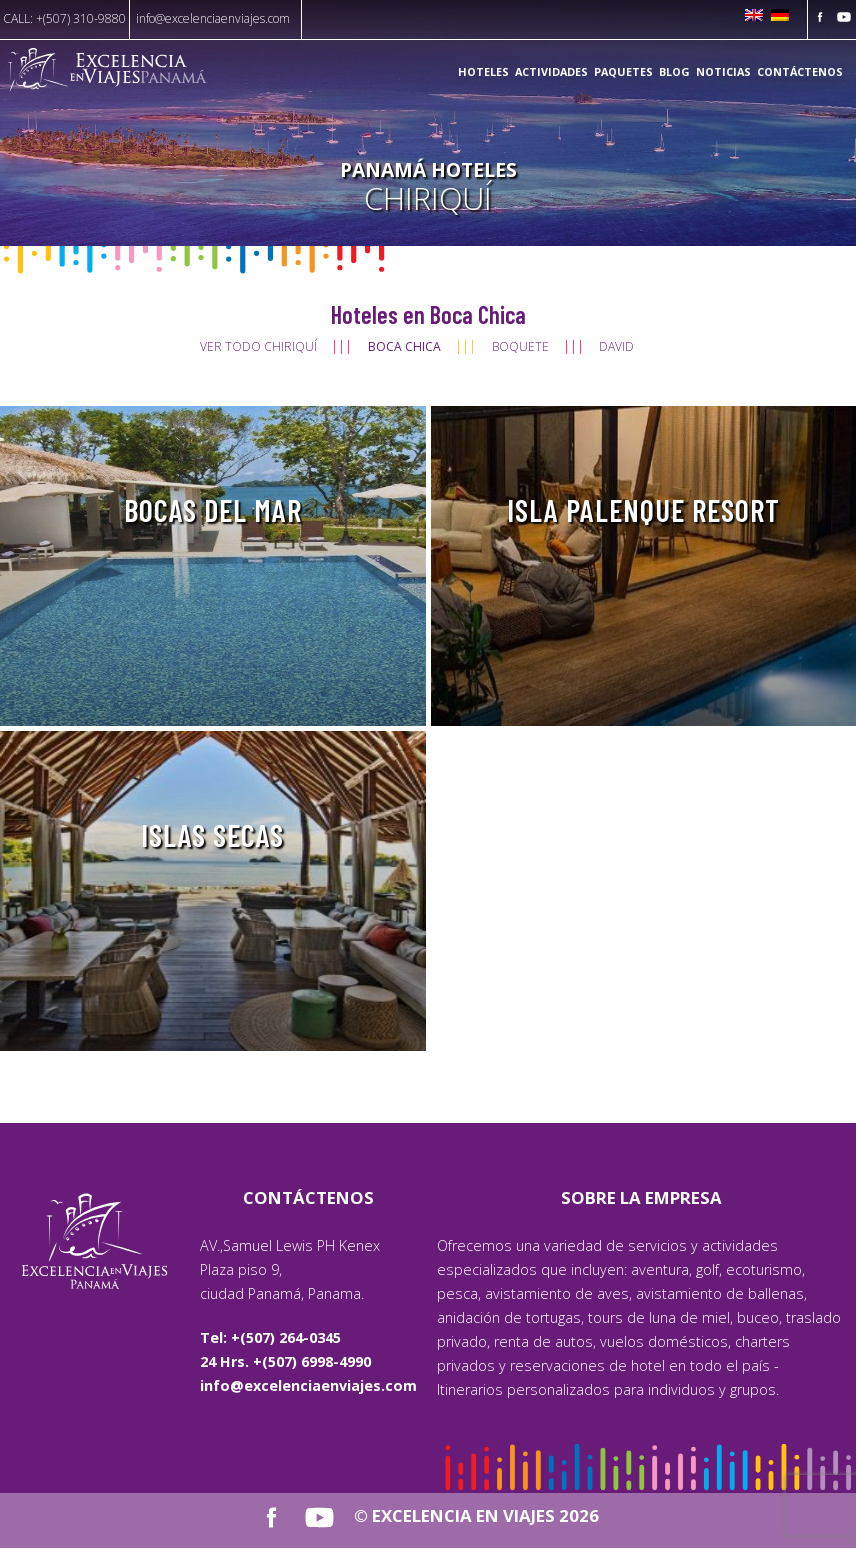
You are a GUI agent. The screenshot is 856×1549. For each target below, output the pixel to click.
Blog (674, 72)
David (616, 346)
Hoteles (483, 72)
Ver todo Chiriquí (258, 346)
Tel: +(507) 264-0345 (270, 1337)
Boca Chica (404, 346)
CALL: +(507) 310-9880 (64, 18)
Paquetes (623, 72)
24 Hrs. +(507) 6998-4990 (285, 1361)
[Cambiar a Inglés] (754, 16)
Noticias (723, 72)
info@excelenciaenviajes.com (213, 18)
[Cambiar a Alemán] (780, 16)
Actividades (551, 72)
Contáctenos (800, 72)
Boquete (520, 346)
